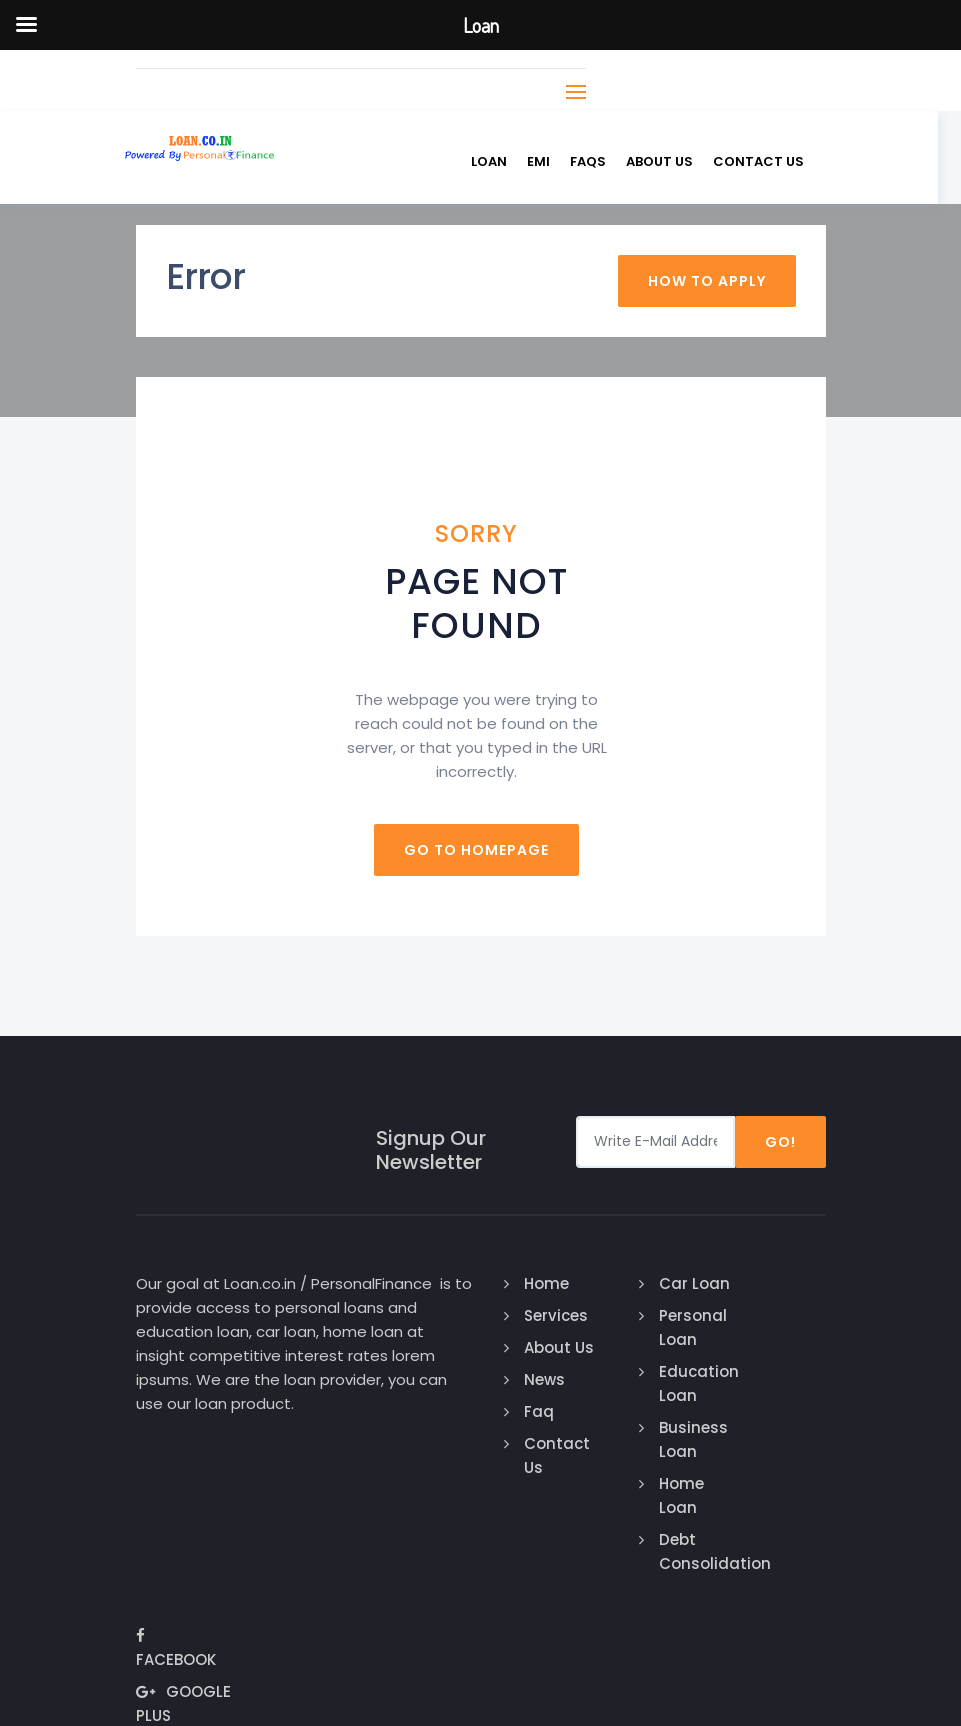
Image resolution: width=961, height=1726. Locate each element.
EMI (550, 161)
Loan (501, 161)
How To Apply (707, 280)
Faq (531, 1410)
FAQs (600, 161)
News (536, 1378)
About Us (671, 161)
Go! (780, 1141)
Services (548, 1314)
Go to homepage (480, 849)
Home (538, 1282)
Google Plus (768, 1364)
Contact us (770, 161)
